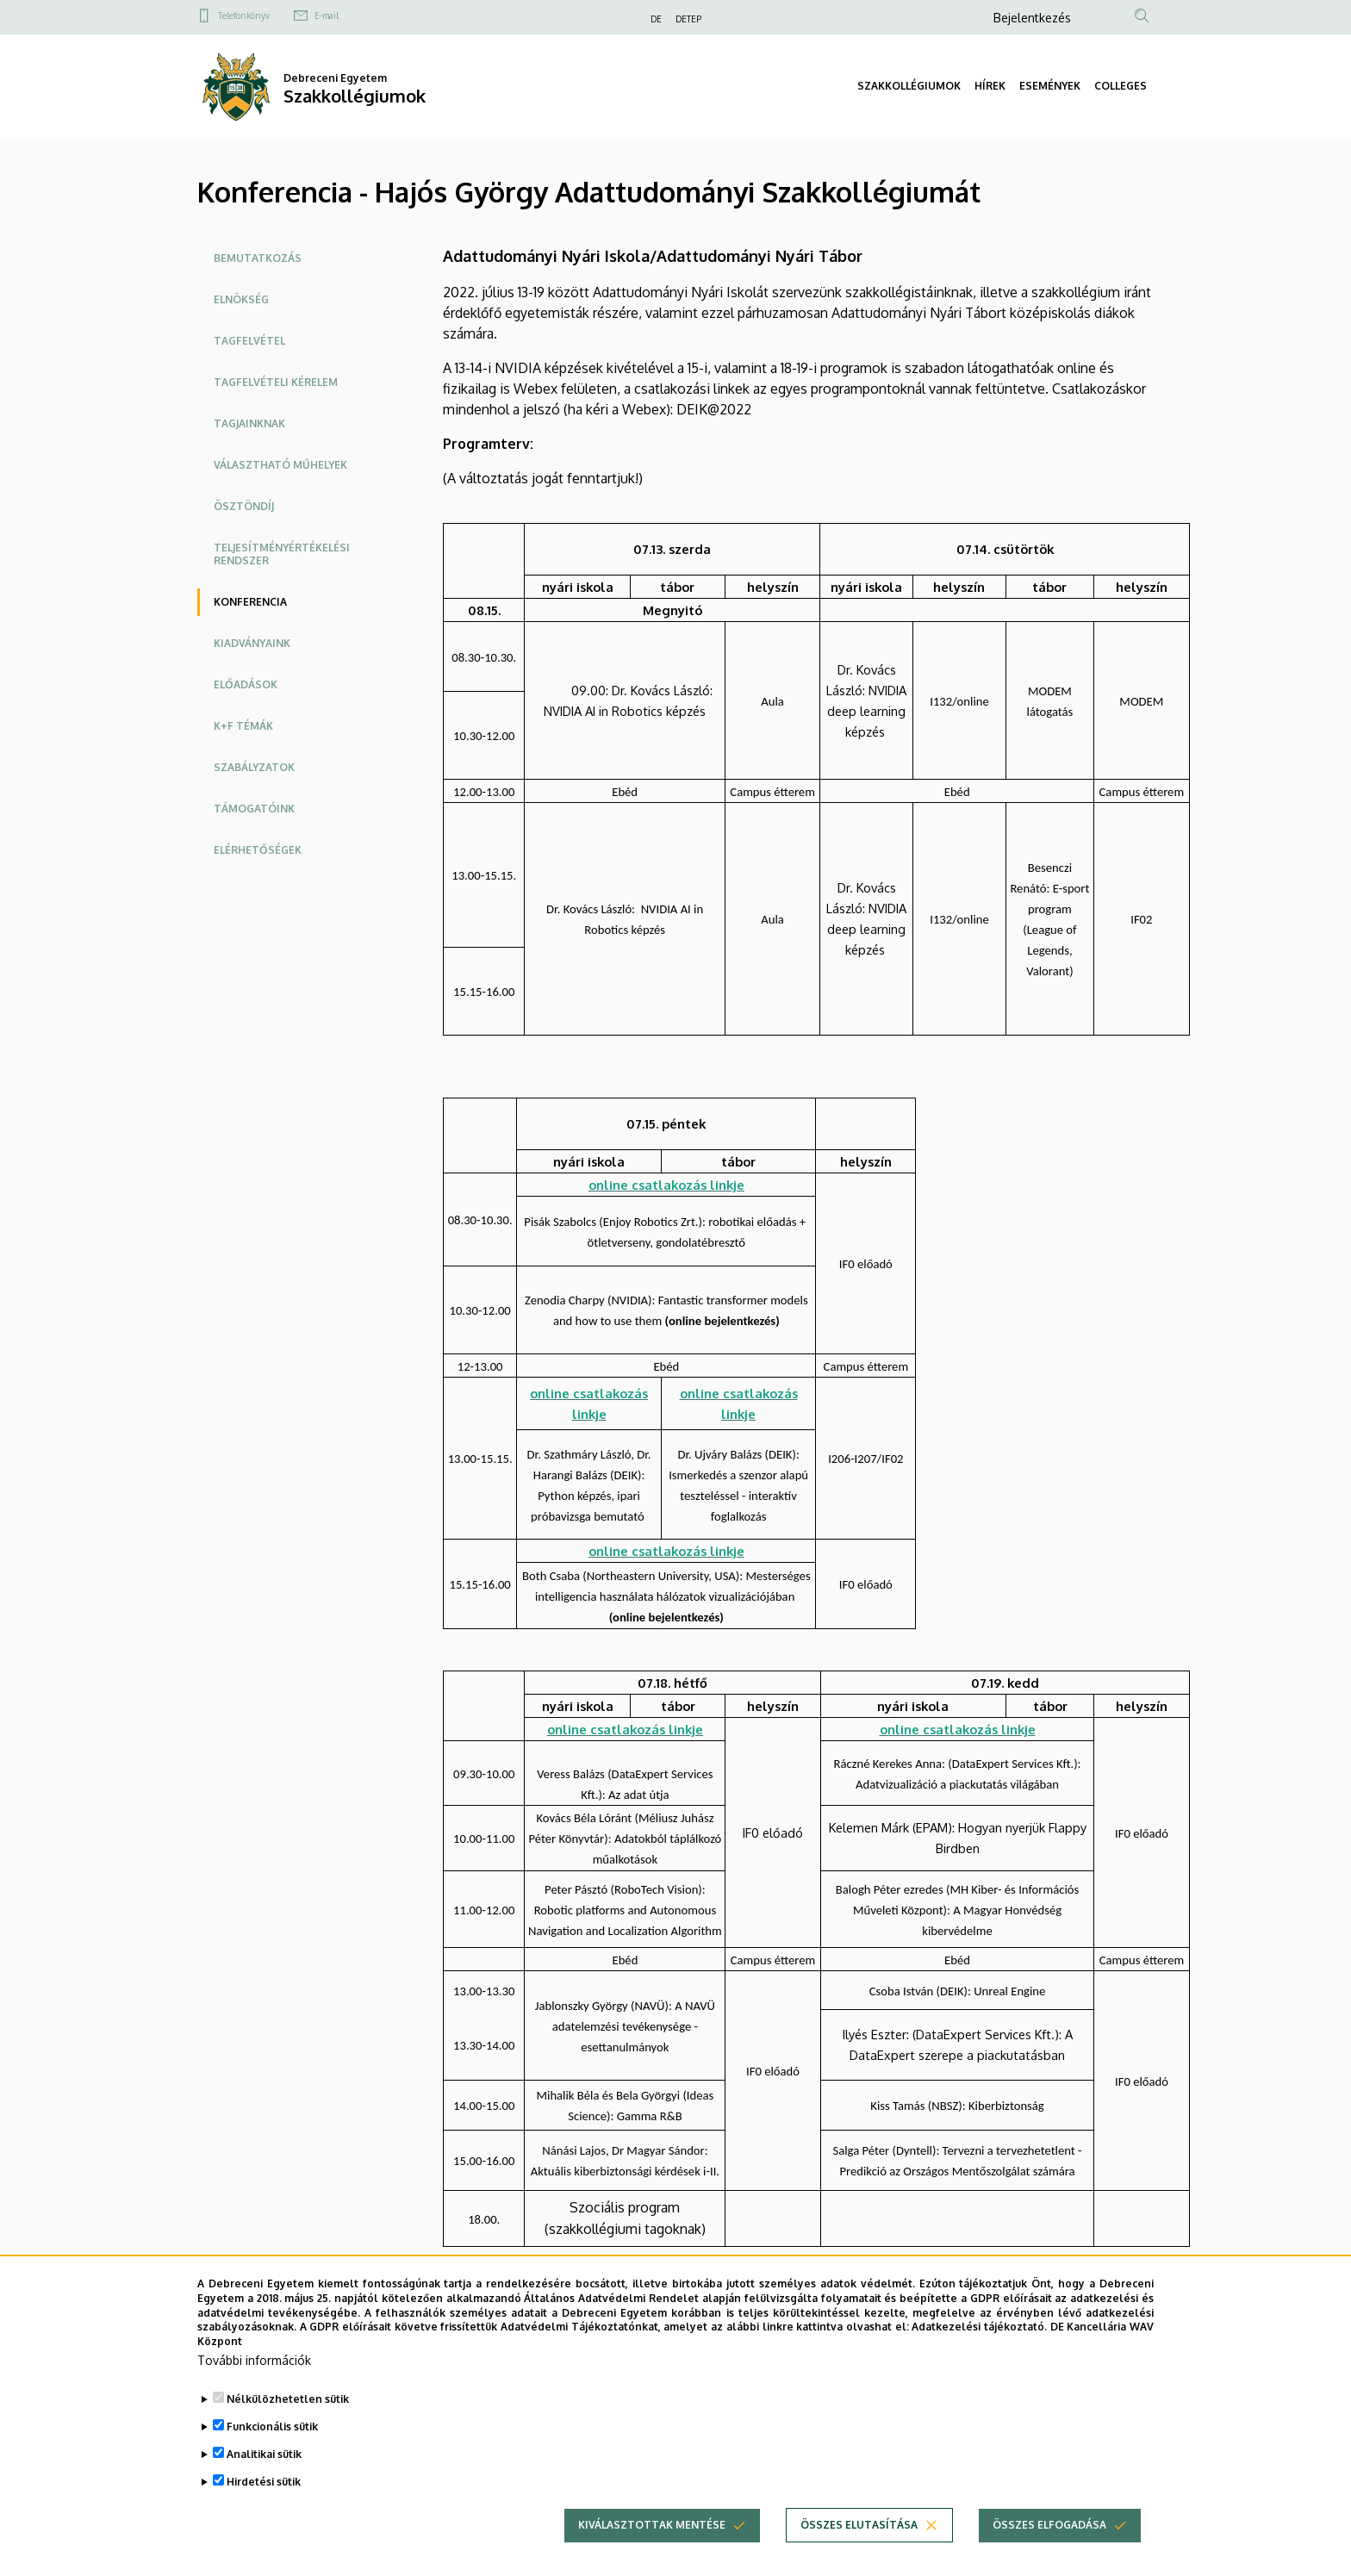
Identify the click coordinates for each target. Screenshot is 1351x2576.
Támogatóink (254, 808)
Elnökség (241, 299)
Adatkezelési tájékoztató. (979, 2344)
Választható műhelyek (280, 464)
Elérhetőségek (258, 849)
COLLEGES (1120, 85)
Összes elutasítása (859, 2542)
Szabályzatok (254, 767)
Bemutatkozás (258, 258)
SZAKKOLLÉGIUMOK (909, 85)
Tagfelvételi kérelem (276, 382)
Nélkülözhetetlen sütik (288, 2416)
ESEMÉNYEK (1049, 85)
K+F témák (243, 725)
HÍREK (989, 85)
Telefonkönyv (244, 15)
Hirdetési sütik (264, 2498)
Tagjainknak (249, 423)
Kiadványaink (252, 643)
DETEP (688, 19)
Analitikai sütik (264, 2471)
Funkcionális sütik (272, 2443)
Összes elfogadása (1049, 2542)
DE (656, 19)
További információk (254, 2377)
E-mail (326, 15)
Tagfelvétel (249, 340)
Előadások (245, 684)
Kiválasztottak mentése (651, 2542)
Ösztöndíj (244, 506)
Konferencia (250, 601)
